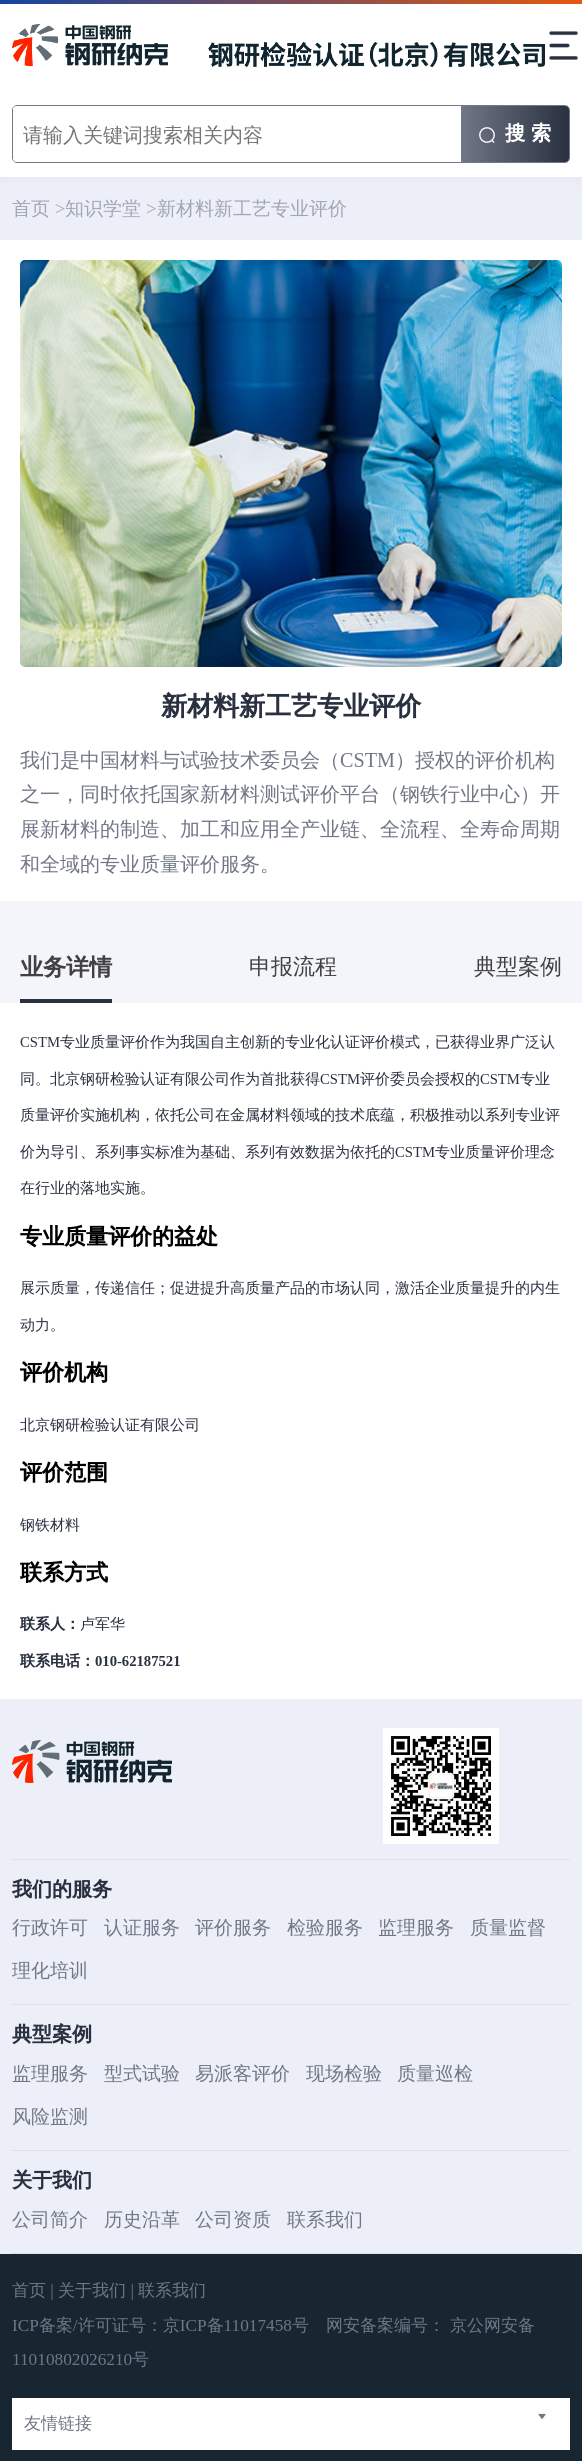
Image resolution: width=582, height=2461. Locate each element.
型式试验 (142, 2073)
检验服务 (325, 1927)
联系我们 (325, 2219)
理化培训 (50, 1970)
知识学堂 (103, 208)
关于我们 (92, 2290)
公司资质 (233, 2219)
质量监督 (508, 1927)
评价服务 (233, 1927)
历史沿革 (142, 2219)
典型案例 (518, 967)
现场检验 (344, 2073)
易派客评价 (242, 2073)
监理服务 (416, 1927)
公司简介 (50, 2219)
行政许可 (50, 1927)
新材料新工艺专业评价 (252, 208)
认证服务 (142, 1927)
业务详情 (66, 967)
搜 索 (514, 133)
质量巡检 (435, 2073)
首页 (31, 208)
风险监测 (50, 2116)
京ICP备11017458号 (238, 2325)
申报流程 (293, 967)
